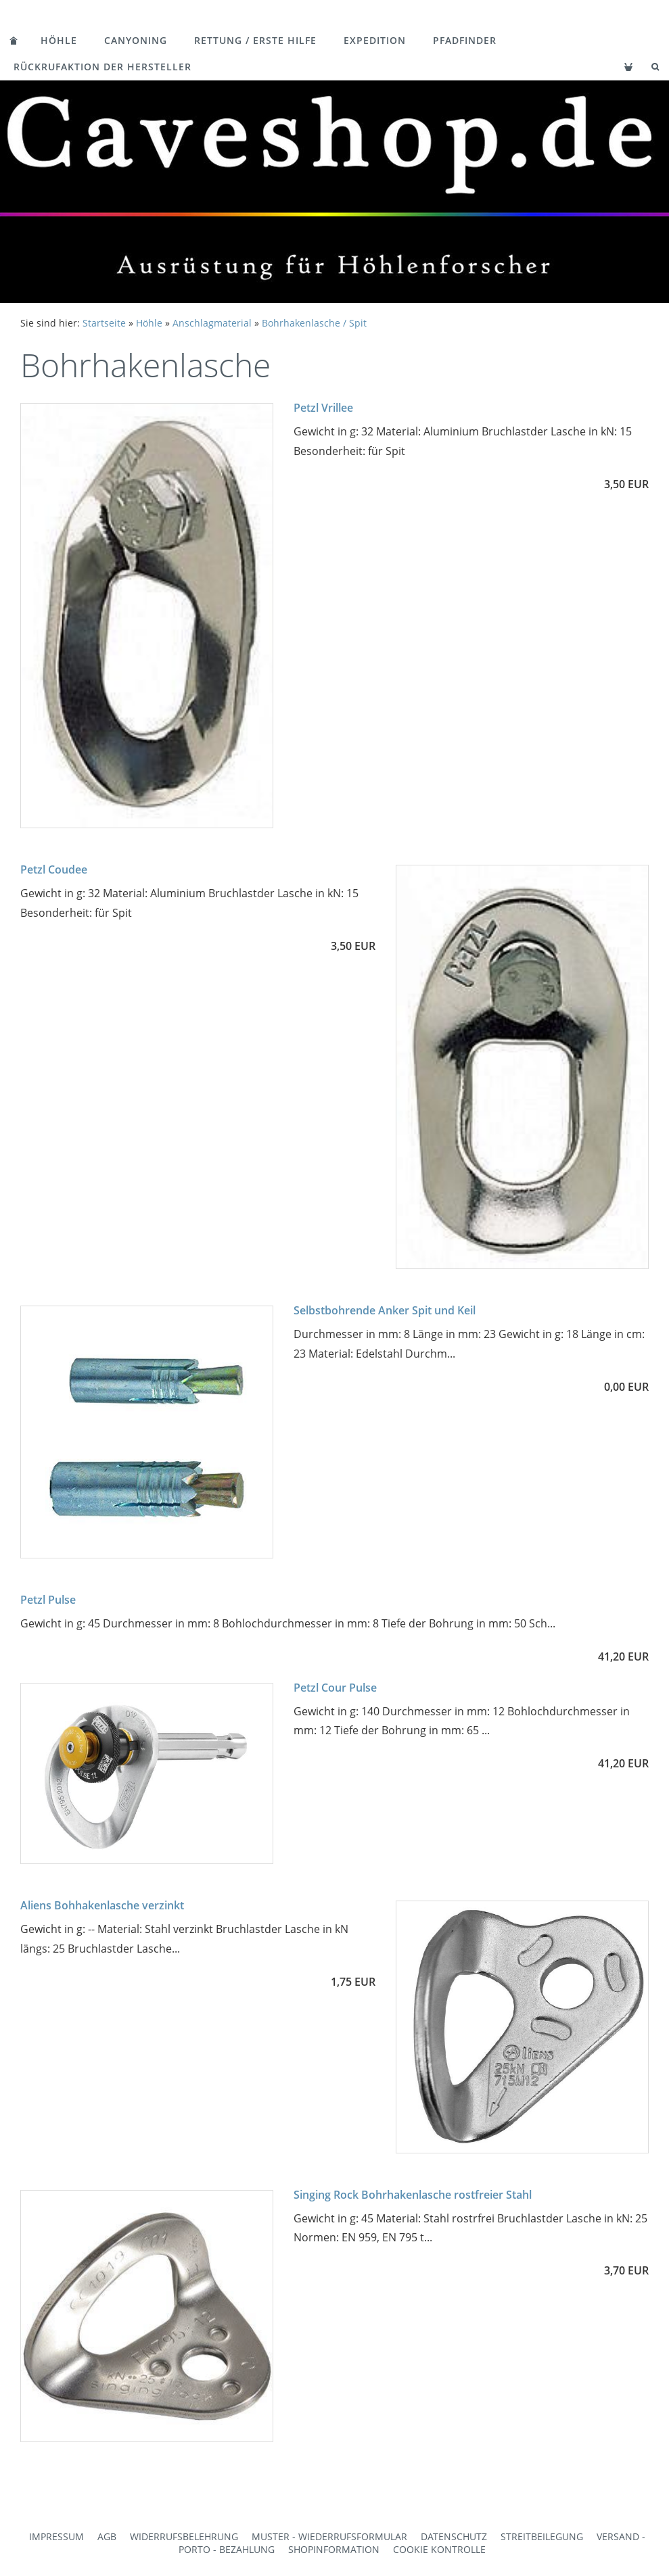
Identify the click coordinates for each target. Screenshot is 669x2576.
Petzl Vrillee (323, 407)
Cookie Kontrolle (439, 2549)
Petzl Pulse (48, 1599)
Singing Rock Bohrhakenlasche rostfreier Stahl (413, 2194)
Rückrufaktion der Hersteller (102, 66)
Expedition (375, 40)
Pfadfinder (465, 40)
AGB (106, 2536)
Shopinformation (333, 2549)
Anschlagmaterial (212, 322)
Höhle (59, 40)
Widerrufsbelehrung (184, 2536)
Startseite (104, 322)
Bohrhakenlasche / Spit (314, 322)
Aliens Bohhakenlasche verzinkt (102, 1905)
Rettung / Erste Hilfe (255, 40)
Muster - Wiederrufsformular (329, 2536)
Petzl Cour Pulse (335, 1687)
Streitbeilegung (542, 2536)
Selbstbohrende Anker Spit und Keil (385, 1310)
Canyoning (135, 40)
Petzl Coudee (53, 869)
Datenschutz (454, 2536)
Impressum (56, 2536)
